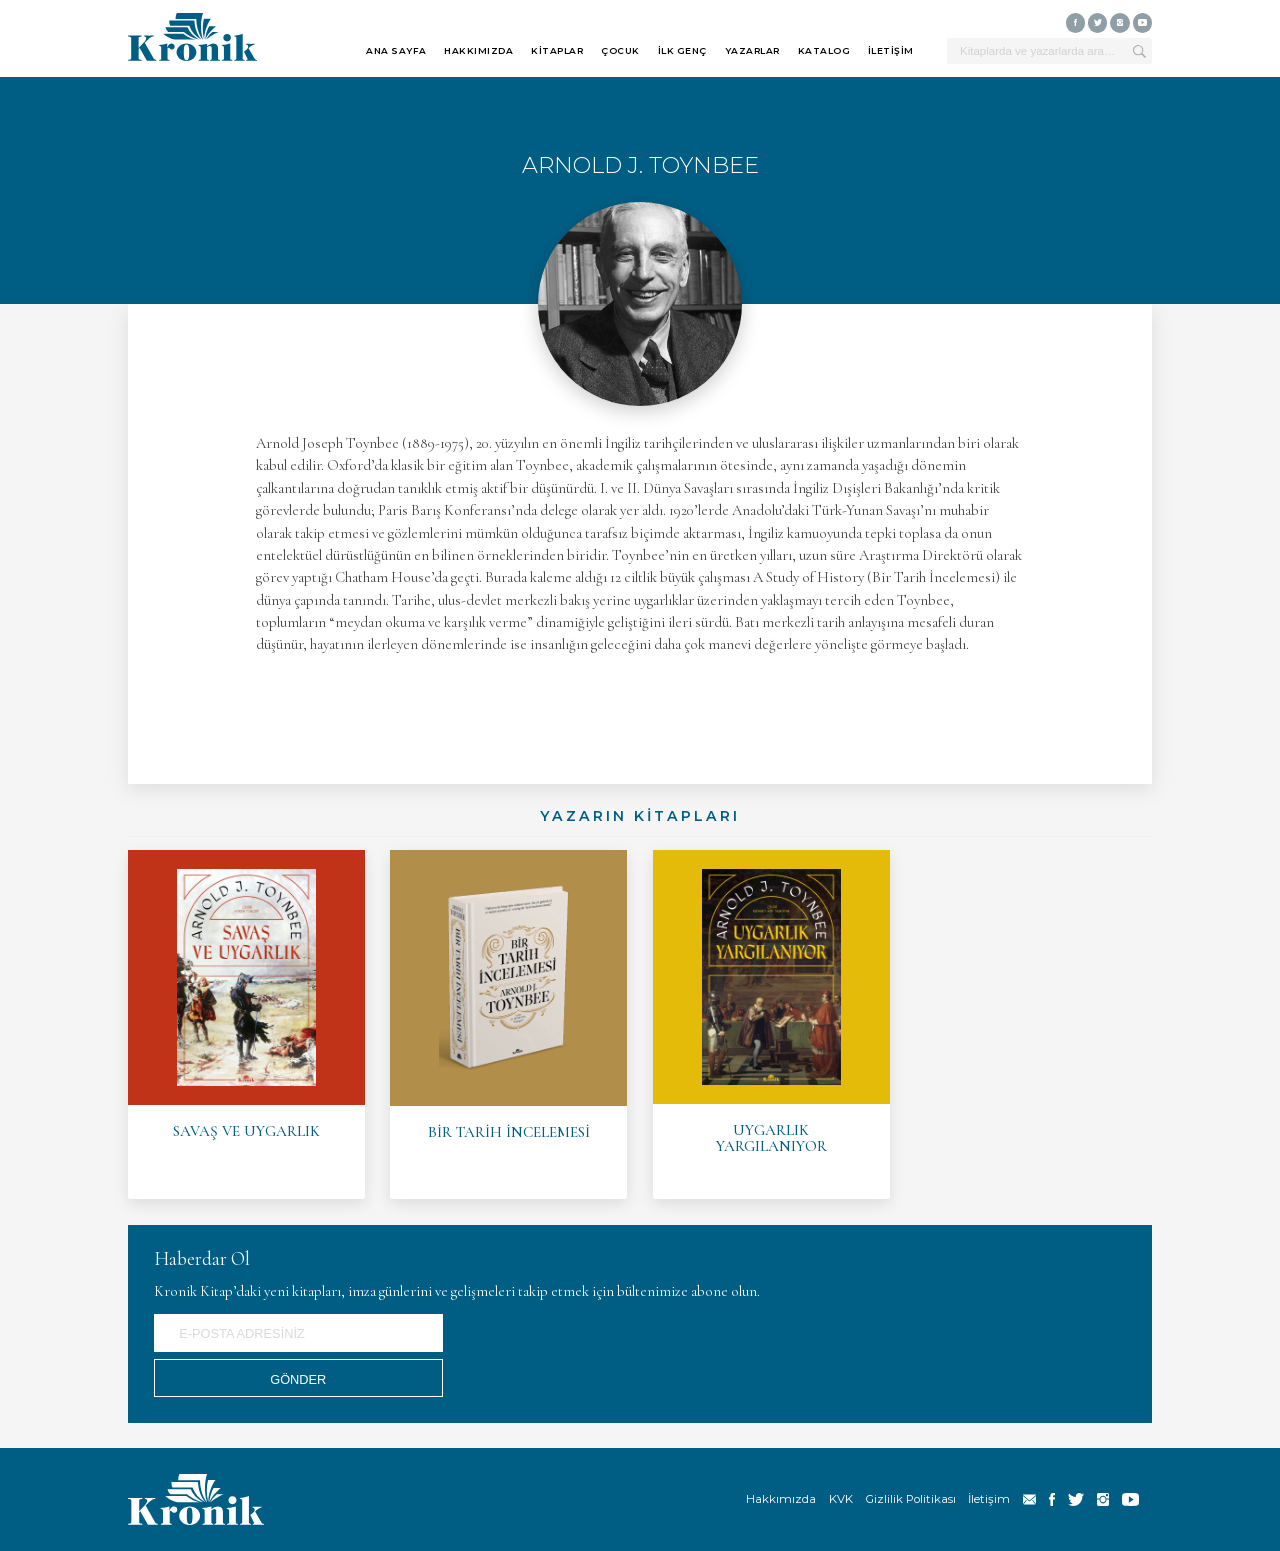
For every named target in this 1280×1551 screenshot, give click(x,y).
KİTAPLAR (557, 50)
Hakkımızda (781, 1499)
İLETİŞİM (891, 50)
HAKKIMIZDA (478, 50)
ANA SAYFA (396, 50)
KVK (841, 1499)
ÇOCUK (620, 50)
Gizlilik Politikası (911, 1499)
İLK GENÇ (682, 50)
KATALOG (824, 50)
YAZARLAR (752, 50)
